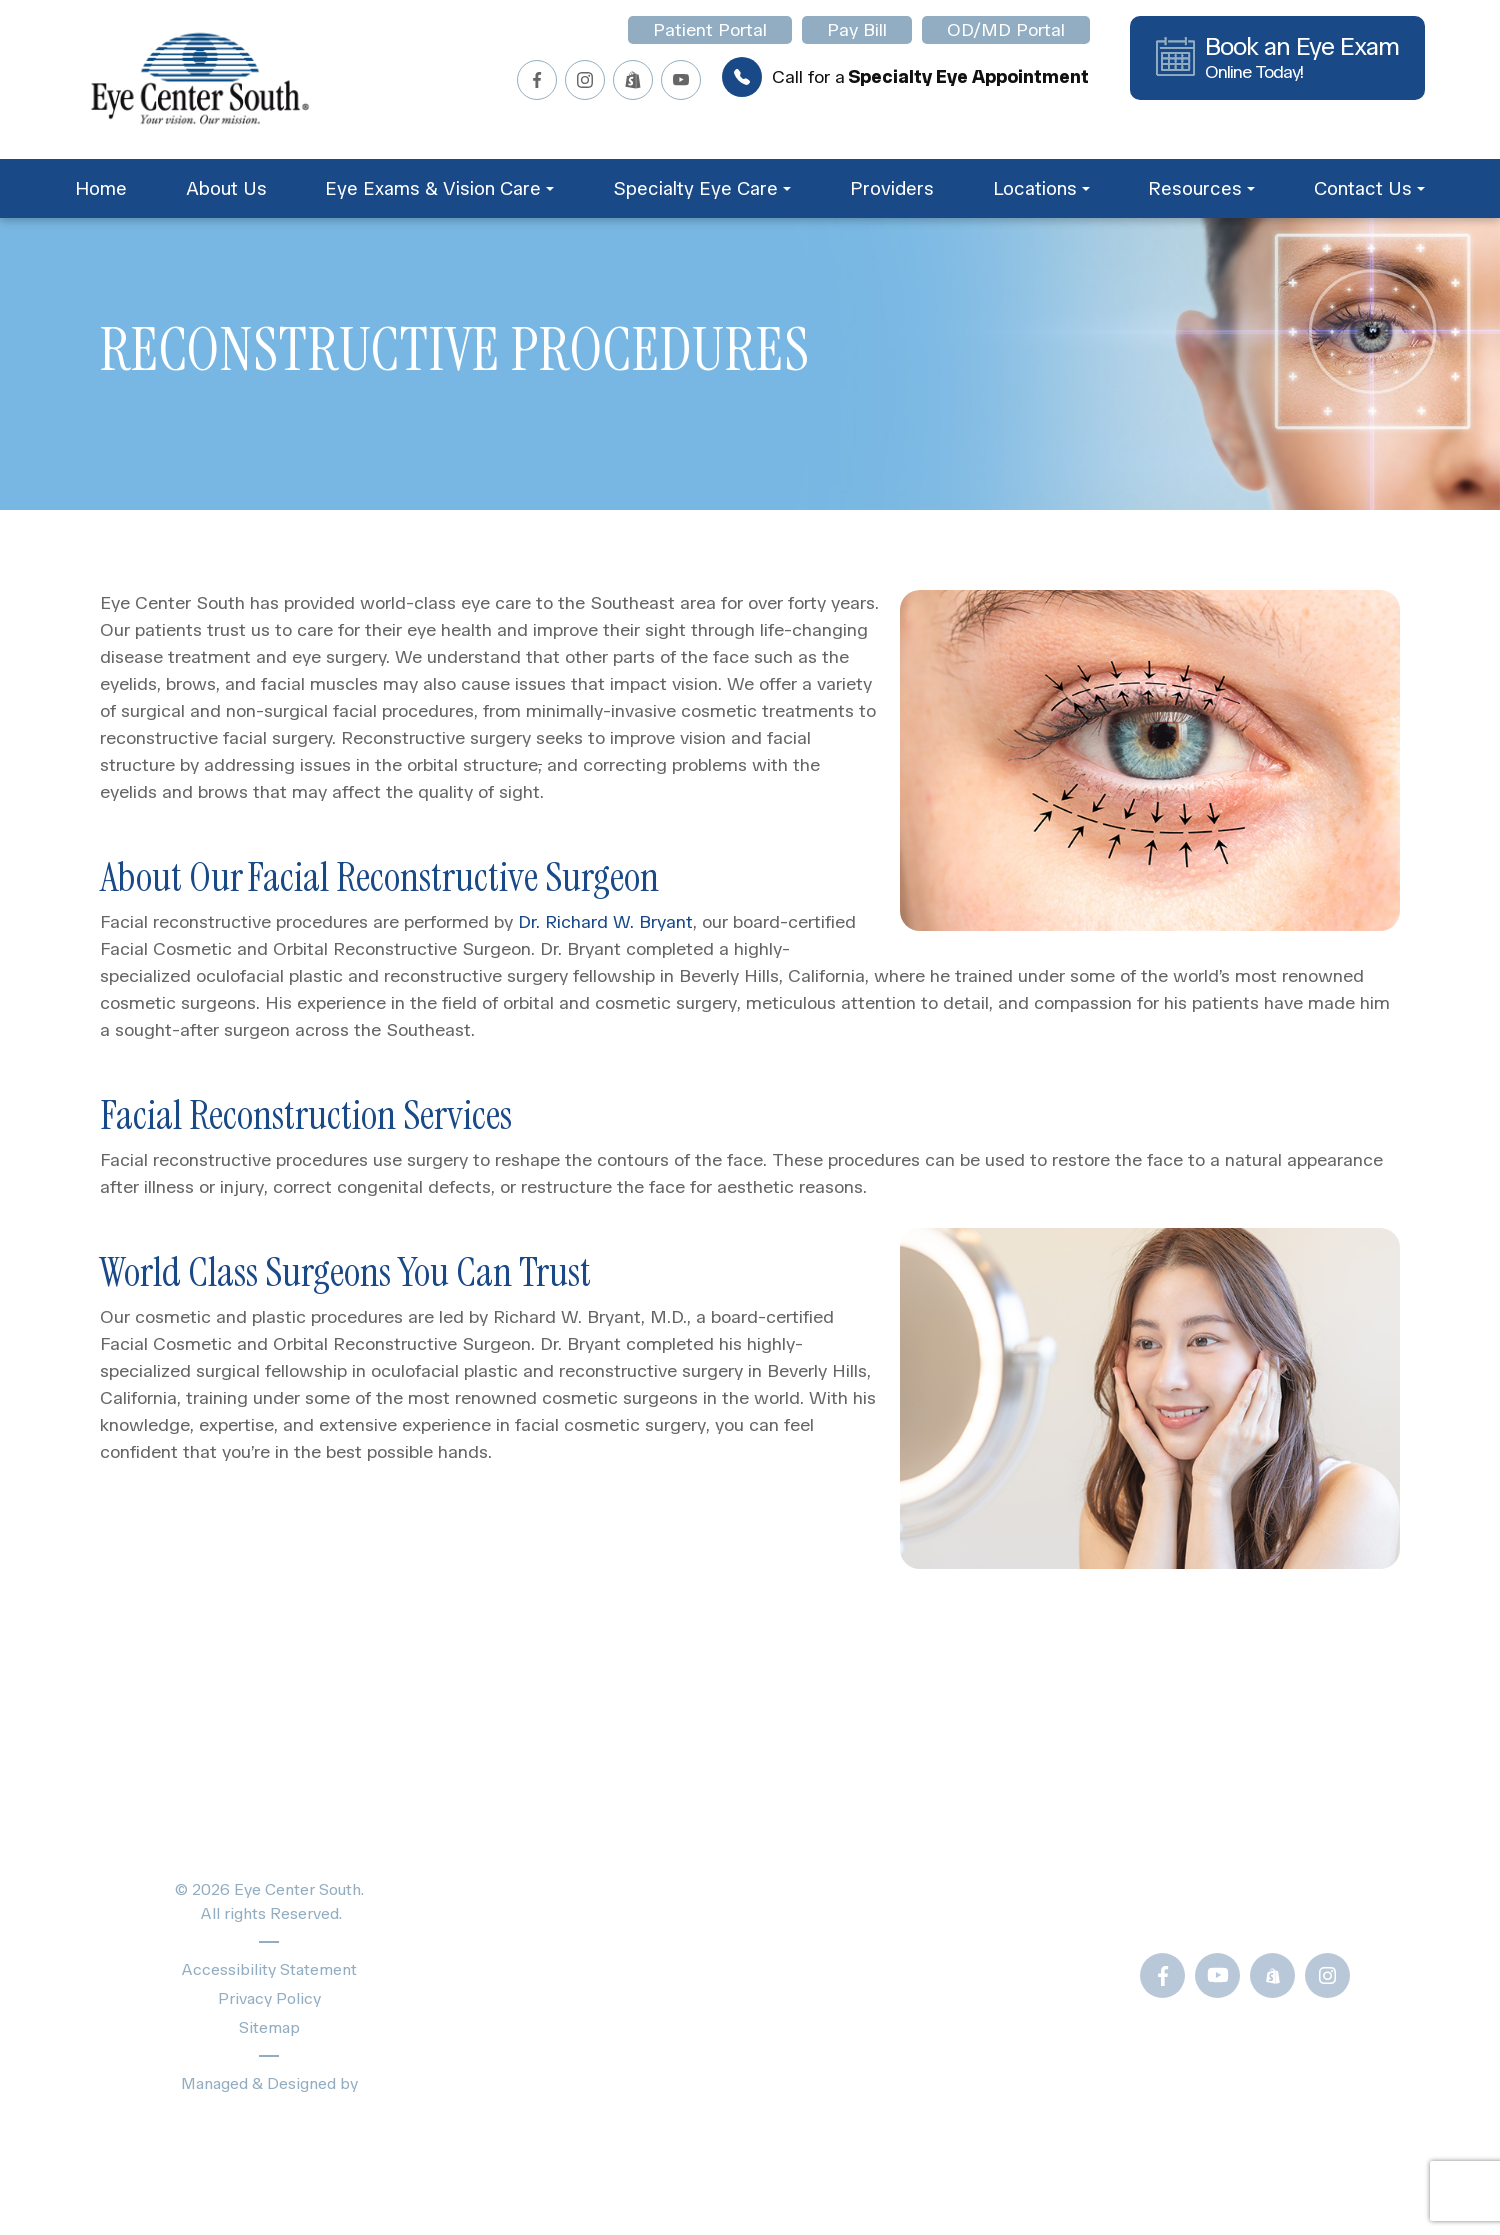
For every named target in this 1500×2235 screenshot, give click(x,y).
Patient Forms (910, 1837)
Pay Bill (857, 30)
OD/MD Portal (1006, 30)
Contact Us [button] (1369, 188)
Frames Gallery (914, 1972)
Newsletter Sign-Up (937, 2107)
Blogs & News (912, 1872)
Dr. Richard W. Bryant (603, 922)
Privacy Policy (269, 1998)
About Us (226, 188)
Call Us (1220, 1907)
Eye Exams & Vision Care (598, 1872)
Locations (532, 2012)
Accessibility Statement (269, 1969)
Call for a (905, 77)
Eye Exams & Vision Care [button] (439, 188)
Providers (892, 188)
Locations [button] (1041, 188)
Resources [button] (1201, 188)
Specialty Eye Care (573, 1907)
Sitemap (269, 2027)
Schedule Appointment (588, 2047)
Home (101, 188)
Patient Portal (710, 30)
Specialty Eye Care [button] (702, 188)
